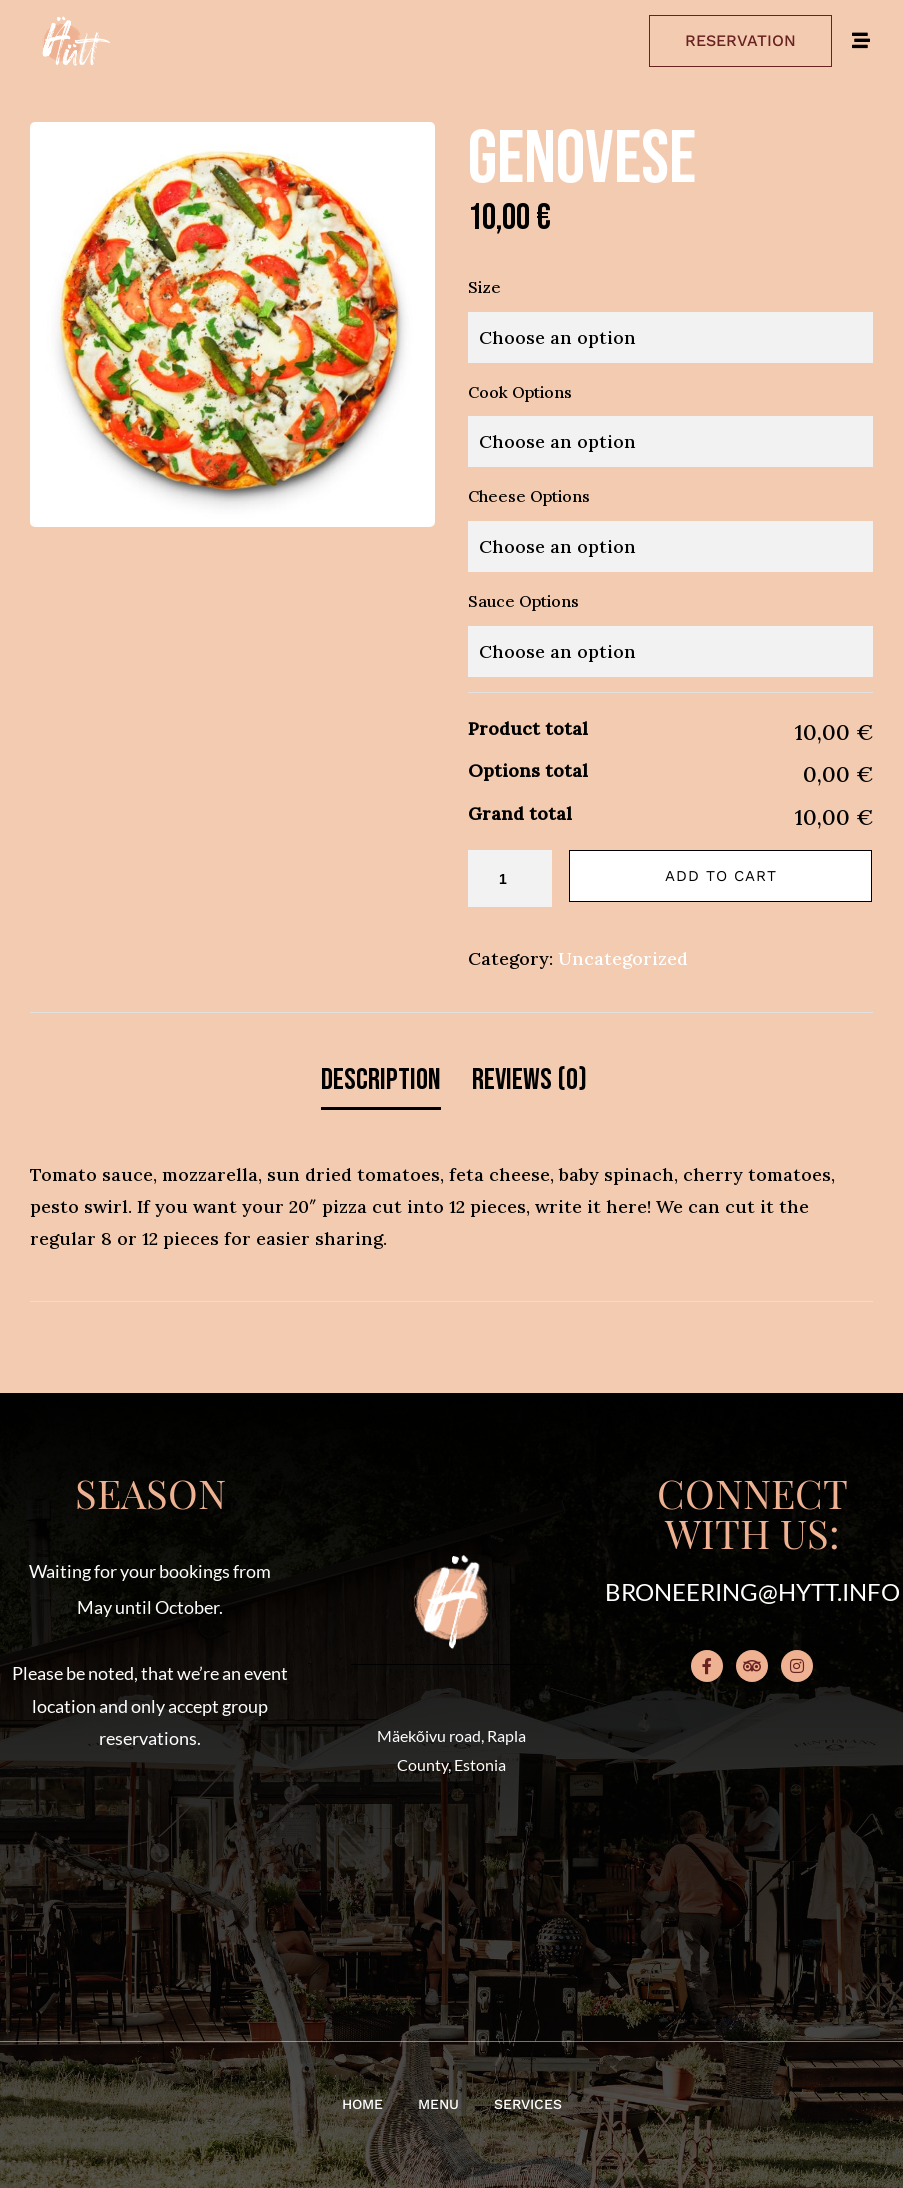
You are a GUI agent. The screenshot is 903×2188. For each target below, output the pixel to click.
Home (362, 2104)
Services (528, 2104)
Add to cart (721, 876)
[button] (150, 1868)
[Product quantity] (510, 878)
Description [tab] (381, 1080)
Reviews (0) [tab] (529, 1080)
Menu (438, 2104)
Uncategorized (623, 958)
